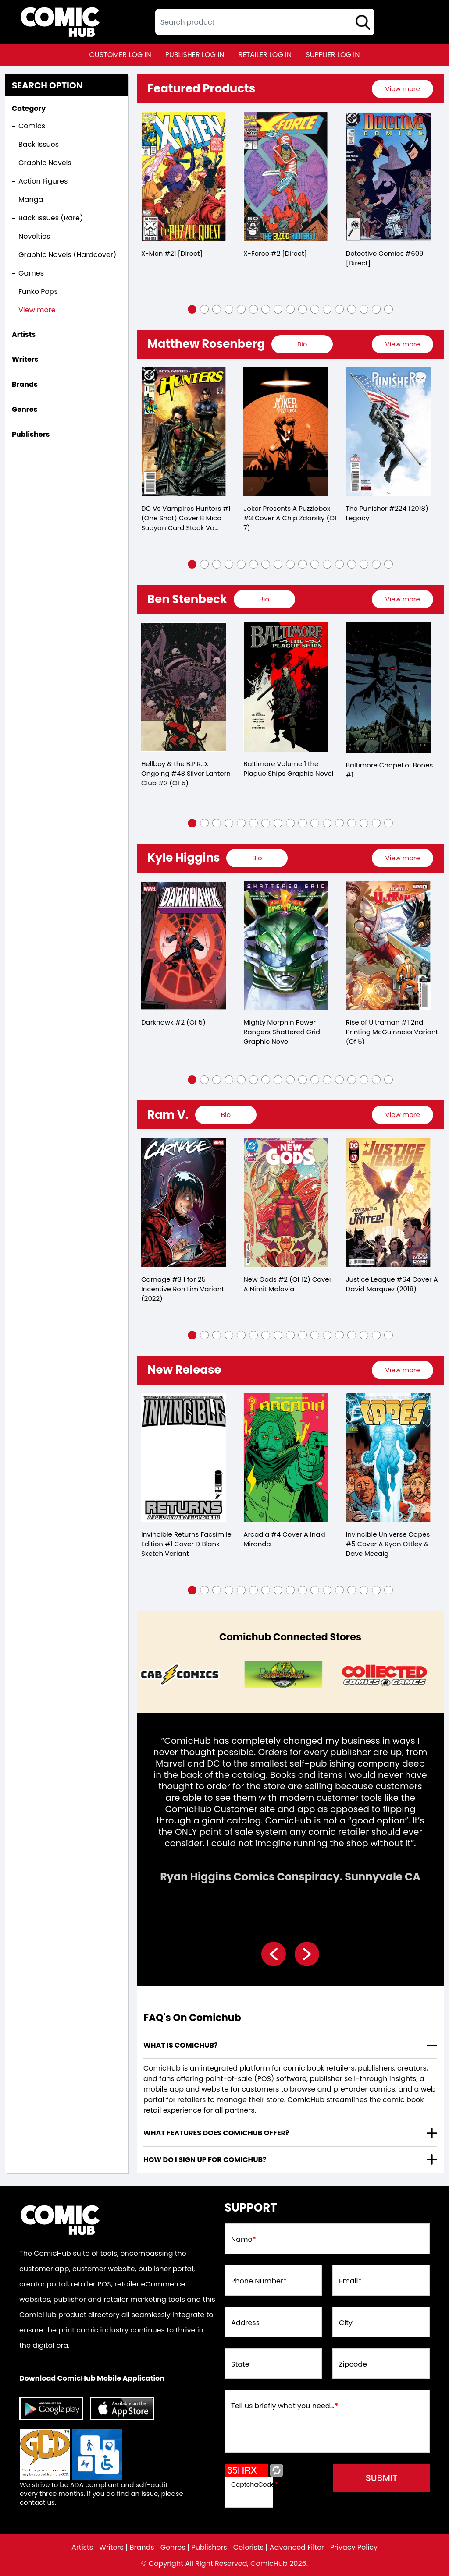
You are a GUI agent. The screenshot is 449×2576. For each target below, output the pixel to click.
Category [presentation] (29, 108)
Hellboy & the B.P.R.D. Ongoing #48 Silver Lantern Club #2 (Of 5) (186, 773)
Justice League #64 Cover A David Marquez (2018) (392, 1284)
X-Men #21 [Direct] (172, 253)
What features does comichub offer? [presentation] (216, 2133)
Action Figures (43, 181)
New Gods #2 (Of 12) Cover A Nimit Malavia (287, 1284)
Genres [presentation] (24, 409)
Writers (111, 2547)
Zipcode (353, 2364)
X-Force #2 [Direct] (274, 253)
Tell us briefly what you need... (284, 2406)
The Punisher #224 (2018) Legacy (387, 513)
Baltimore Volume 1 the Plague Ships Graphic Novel (288, 768)
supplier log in (333, 54)
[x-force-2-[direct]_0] (285, 176)
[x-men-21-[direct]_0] (183, 176)
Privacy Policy (354, 2547)
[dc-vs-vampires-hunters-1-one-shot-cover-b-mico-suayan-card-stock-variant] (183, 432)
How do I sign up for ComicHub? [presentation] (205, 2160)
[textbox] (264, 22)
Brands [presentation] (25, 384)
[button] (192, 309)
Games (31, 273)
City (346, 2323)
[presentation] (402, 89)
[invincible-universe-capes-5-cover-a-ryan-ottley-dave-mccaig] (388, 1458)
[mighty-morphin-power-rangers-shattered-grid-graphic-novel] (285, 946)
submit (382, 2478)
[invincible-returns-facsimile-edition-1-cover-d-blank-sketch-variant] (183, 1458)
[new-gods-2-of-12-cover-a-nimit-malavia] (285, 1202)
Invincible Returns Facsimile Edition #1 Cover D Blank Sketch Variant (186, 1544)
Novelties (34, 236)
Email (350, 2281)
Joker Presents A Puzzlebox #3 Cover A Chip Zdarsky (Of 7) (290, 518)
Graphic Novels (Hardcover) (67, 255)
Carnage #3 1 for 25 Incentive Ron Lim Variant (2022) (182, 1289)
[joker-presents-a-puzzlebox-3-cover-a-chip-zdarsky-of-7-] (285, 432)
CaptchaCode (254, 2484)
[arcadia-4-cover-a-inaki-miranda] (285, 1458)
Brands (142, 2547)
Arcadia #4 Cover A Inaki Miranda (284, 1539)
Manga (30, 199)
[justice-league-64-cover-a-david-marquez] (388, 1202)
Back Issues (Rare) (50, 218)
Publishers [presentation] (31, 434)
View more (37, 310)
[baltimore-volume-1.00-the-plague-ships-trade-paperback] (285, 687)
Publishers (209, 2547)
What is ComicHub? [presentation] (180, 2045)
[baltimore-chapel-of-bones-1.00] (388, 687)
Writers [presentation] (25, 359)
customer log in (120, 54)
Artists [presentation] (24, 334)
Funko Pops (38, 291)
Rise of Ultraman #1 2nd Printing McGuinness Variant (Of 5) (392, 1032)
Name (243, 2240)
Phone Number (259, 2281)
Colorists (248, 2547)
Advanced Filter (297, 2547)
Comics (31, 126)
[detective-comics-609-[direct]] (388, 176)
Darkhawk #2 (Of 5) (173, 1022)
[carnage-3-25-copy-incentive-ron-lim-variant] (183, 1202)
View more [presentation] (402, 88)
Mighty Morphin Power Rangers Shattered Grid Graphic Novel (281, 1032)
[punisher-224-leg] (388, 432)
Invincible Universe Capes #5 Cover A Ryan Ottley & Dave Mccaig (388, 1544)
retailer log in (265, 54)
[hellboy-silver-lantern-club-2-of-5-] (183, 687)
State (240, 2364)
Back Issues (38, 144)
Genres (172, 2547)
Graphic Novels (44, 163)
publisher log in (194, 54)
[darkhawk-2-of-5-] (183, 946)
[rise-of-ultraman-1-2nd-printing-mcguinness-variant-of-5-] (388, 946)
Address (245, 2323)
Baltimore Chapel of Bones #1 (389, 769)
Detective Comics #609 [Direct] (385, 258)
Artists (82, 2547)
